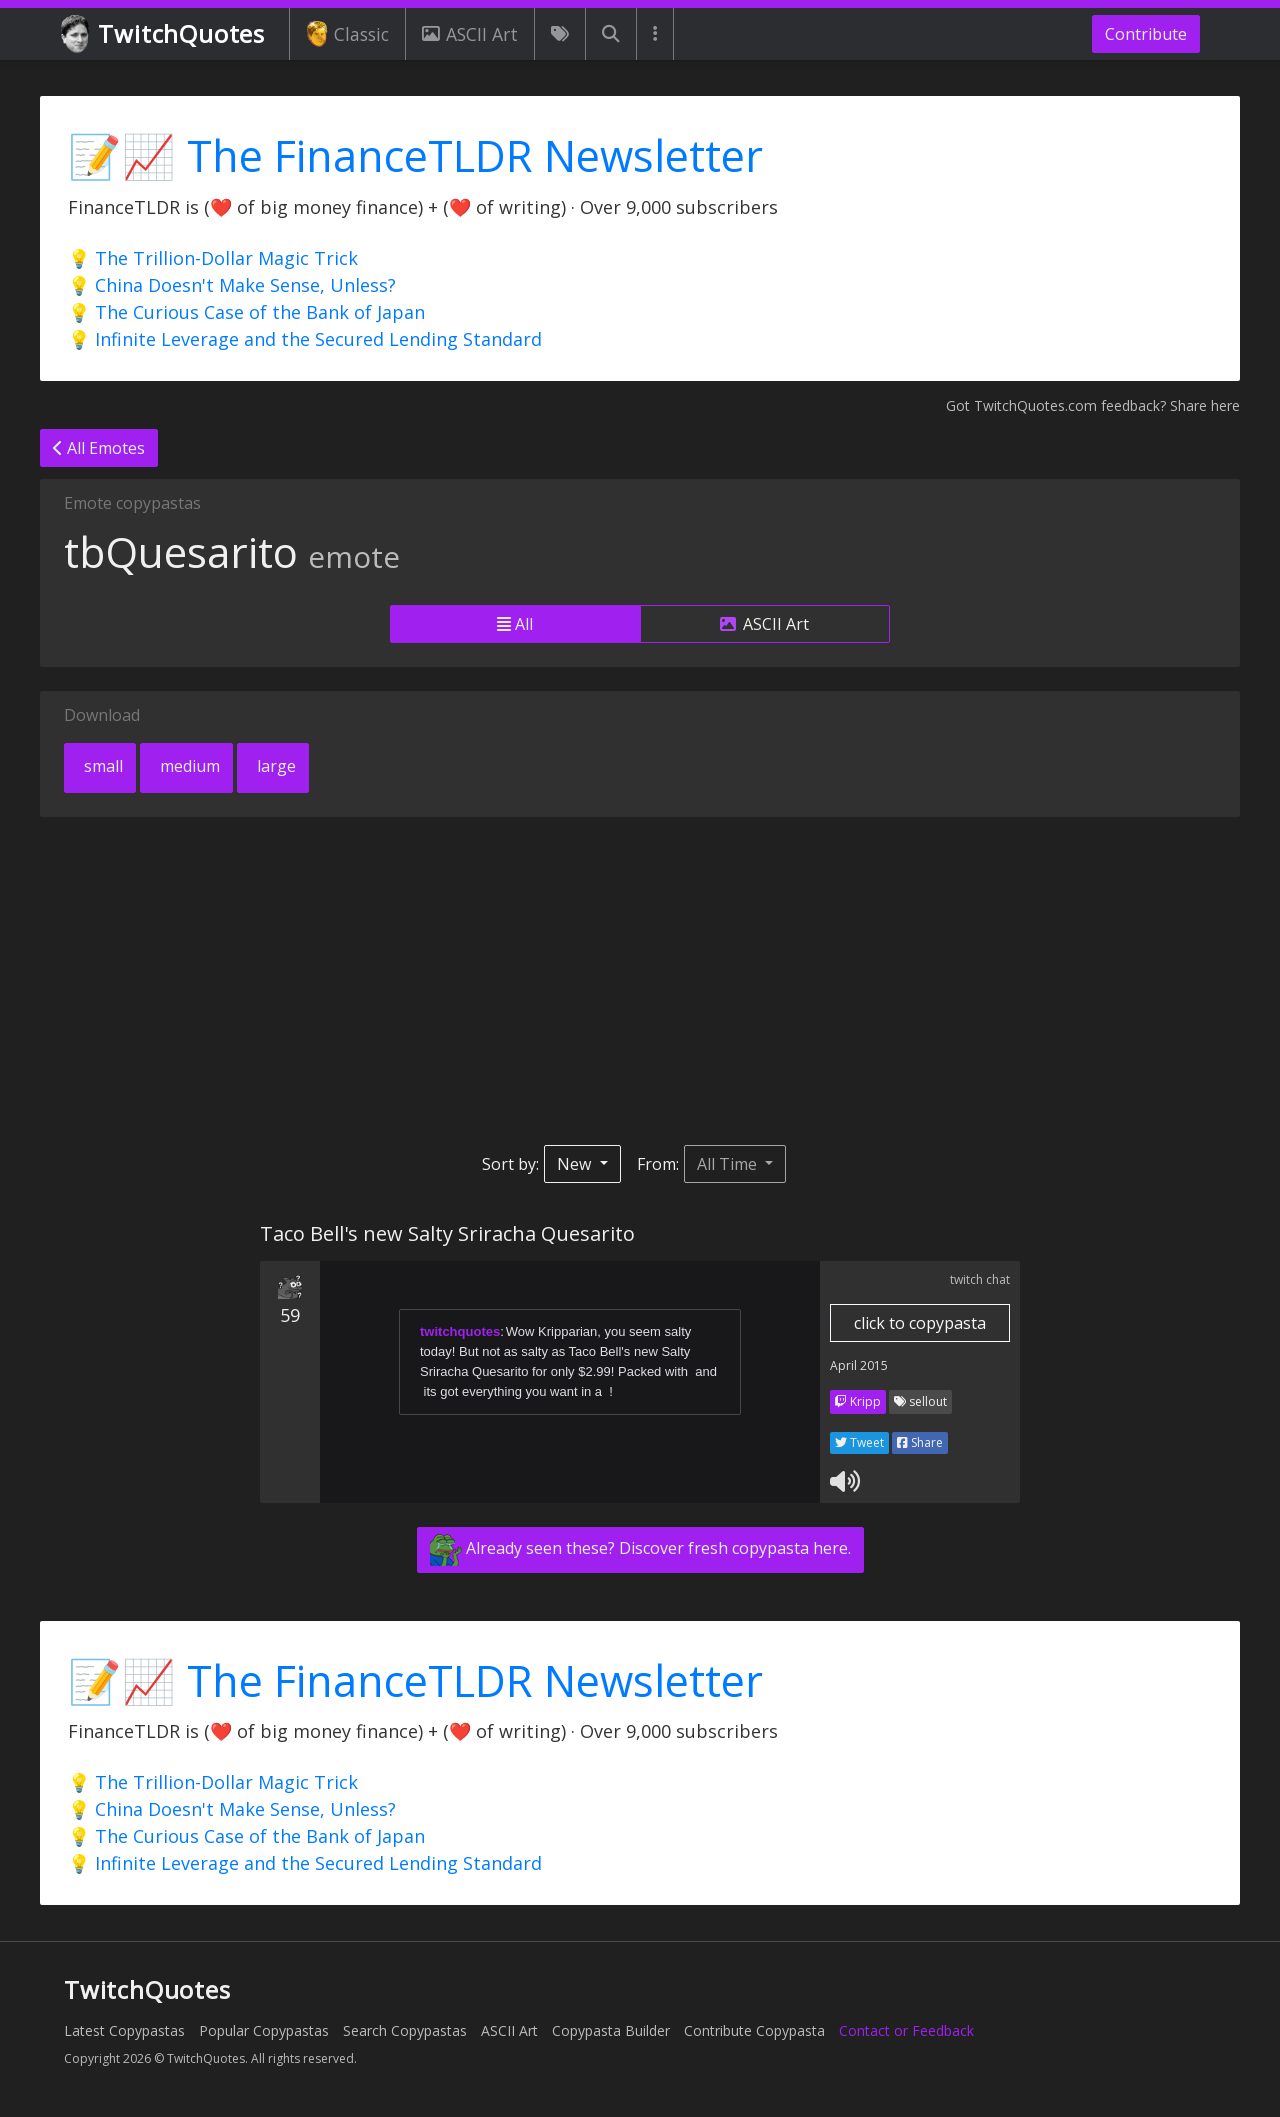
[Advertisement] (640, 981)
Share (920, 1442)
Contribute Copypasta (754, 2030)
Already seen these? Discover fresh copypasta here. (640, 1550)
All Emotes (99, 448)
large (274, 766)
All (515, 624)
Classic (347, 34)
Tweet (859, 1442)
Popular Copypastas (264, 2030)
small (101, 766)
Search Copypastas (405, 2030)
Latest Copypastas (124, 2030)
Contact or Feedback (906, 2030)
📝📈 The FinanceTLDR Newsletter (415, 155)
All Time (729, 1164)
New (576, 1164)
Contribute (1146, 34)
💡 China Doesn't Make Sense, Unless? (232, 285)
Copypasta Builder (611, 2030)
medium (188, 766)
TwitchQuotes (164, 34)
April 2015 (859, 1365)
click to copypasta (920, 1323)
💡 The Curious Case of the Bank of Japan (246, 312)
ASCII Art (470, 34)
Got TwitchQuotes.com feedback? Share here (1093, 405)
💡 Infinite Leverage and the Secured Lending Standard (305, 339)
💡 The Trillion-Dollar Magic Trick (213, 258)
